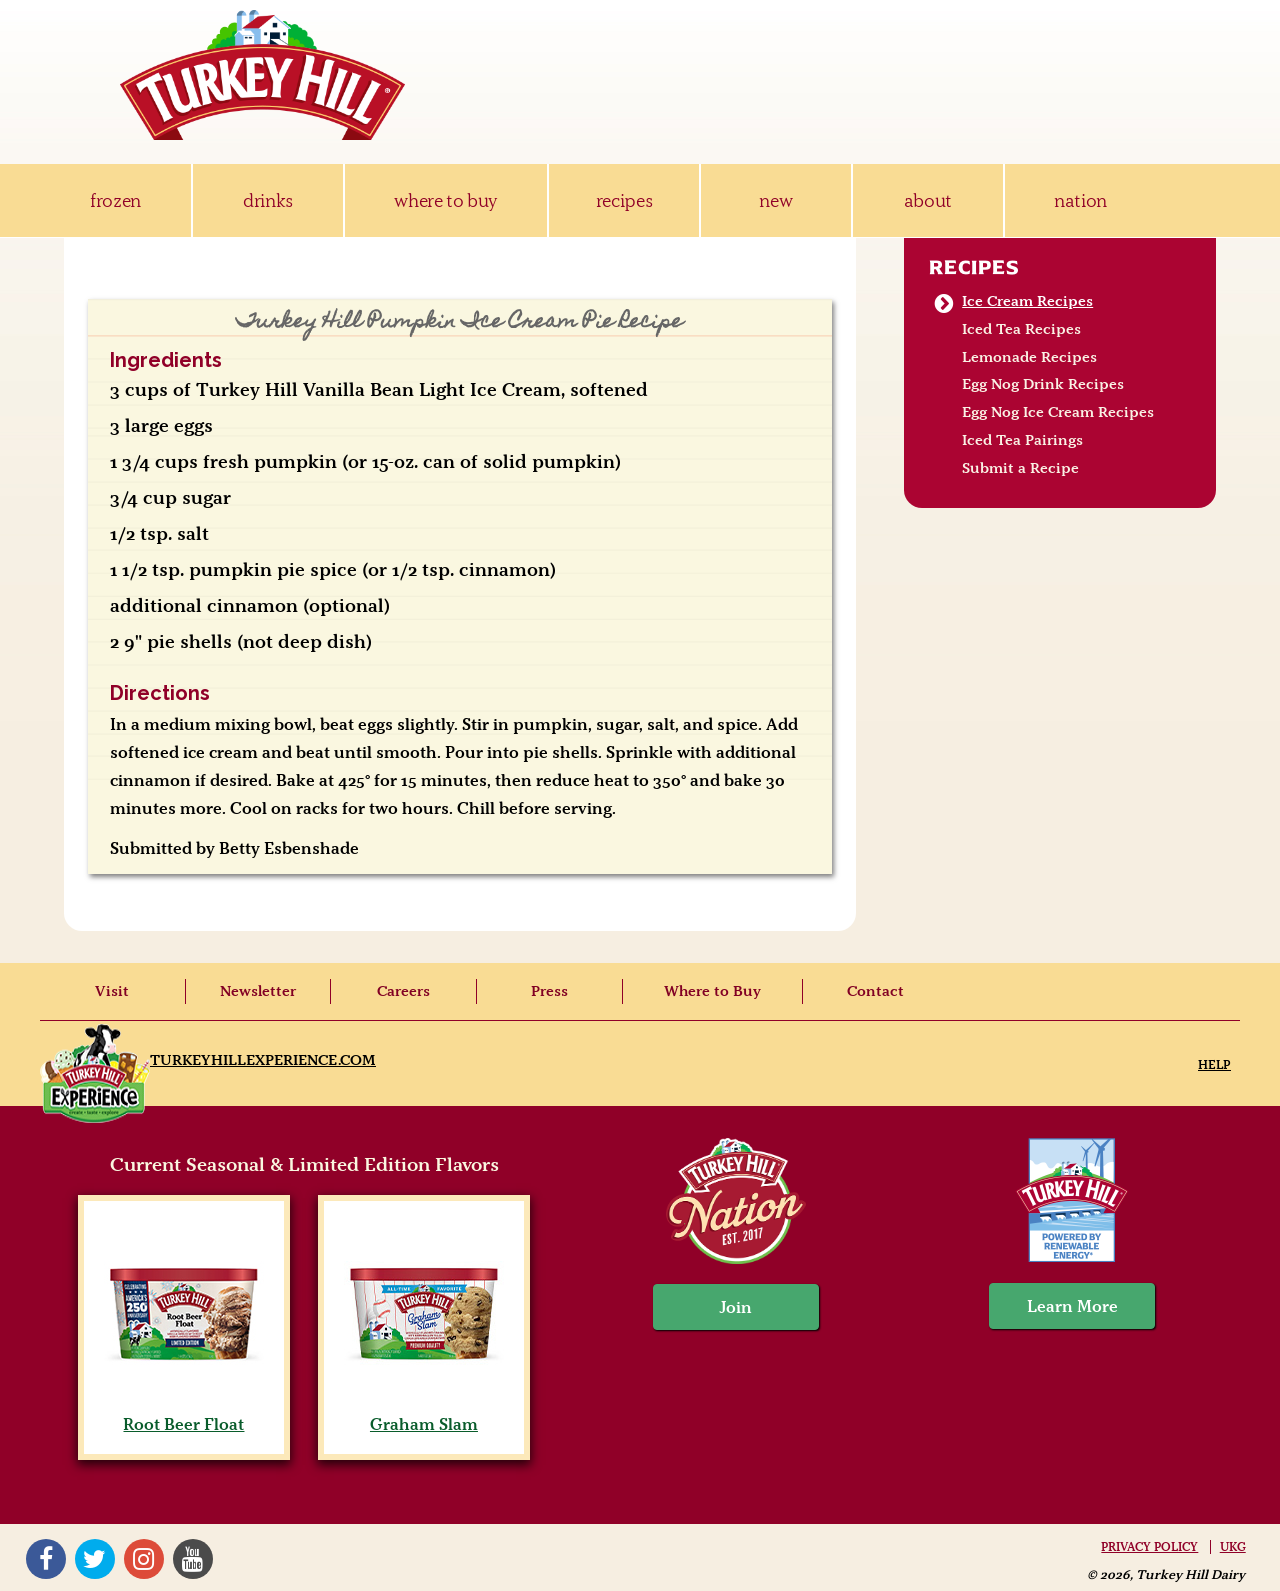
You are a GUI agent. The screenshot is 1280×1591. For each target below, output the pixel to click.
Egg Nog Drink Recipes (1043, 384)
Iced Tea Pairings (1022, 440)
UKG (1233, 1547)
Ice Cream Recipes (1027, 301)
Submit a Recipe (1020, 468)
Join (736, 1307)
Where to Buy (712, 991)
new (775, 200)
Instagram (144, 1559)
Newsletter (258, 991)
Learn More (1072, 1306)
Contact (875, 991)
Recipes (974, 267)
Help (1214, 1064)
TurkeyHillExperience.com (263, 1060)
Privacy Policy (1149, 1547)
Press (549, 991)
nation (1080, 200)
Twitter (95, 1559)
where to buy (445, 200)
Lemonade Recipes (1029, 357)
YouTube (193, 1559)
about (928, 200)
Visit (112, 991)
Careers (403, 991)
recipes (624, 200)
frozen (115, 200)
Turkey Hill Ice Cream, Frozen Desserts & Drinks (263, 75)
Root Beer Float (183, 1414)
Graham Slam (423, 1414)
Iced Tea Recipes (1021, 329)
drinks (268, 200)
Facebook (46, 1559)
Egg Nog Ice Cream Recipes (1058, 412)
